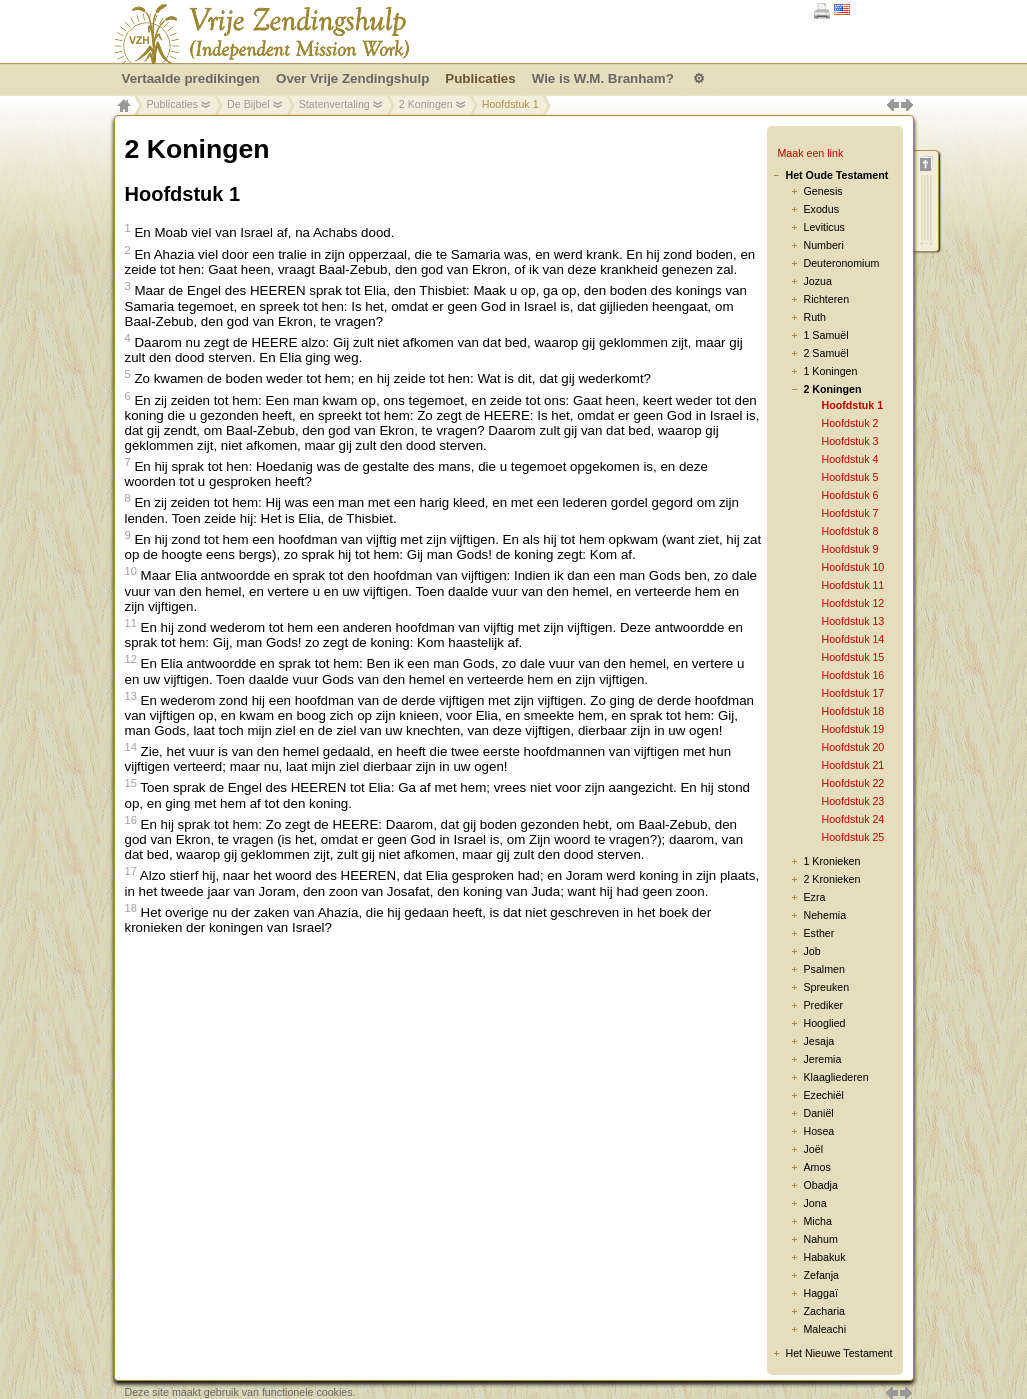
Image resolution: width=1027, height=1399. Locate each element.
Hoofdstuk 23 (852, 801)
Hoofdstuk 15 (852, 657)
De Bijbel (248, 104)
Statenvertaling (334, 104)
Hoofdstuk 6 (849, 495)
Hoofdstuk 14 (852, 639)
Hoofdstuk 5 (849, 477)
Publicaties (173, 104)
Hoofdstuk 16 (852, 675)
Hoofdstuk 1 (852, 405)
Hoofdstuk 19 (852, 729)
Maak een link (810, 153)
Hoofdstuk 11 (852, 585)
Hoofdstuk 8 (849, 531)
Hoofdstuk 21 (852, 765)
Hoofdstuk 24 (852, 819)
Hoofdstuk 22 (852, 783)
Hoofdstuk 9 (849, 549)
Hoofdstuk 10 (852, 567)
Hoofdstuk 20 (852, 747)
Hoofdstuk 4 (849, 459)
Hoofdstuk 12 (852, 603)
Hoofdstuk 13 (852, 621)
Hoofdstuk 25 (852, 837)
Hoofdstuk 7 (849, 513)
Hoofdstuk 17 (852, 693)
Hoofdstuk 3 (849, 441)
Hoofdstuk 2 (849, 423)
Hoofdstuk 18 (852, 711)
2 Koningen (426, 104)
